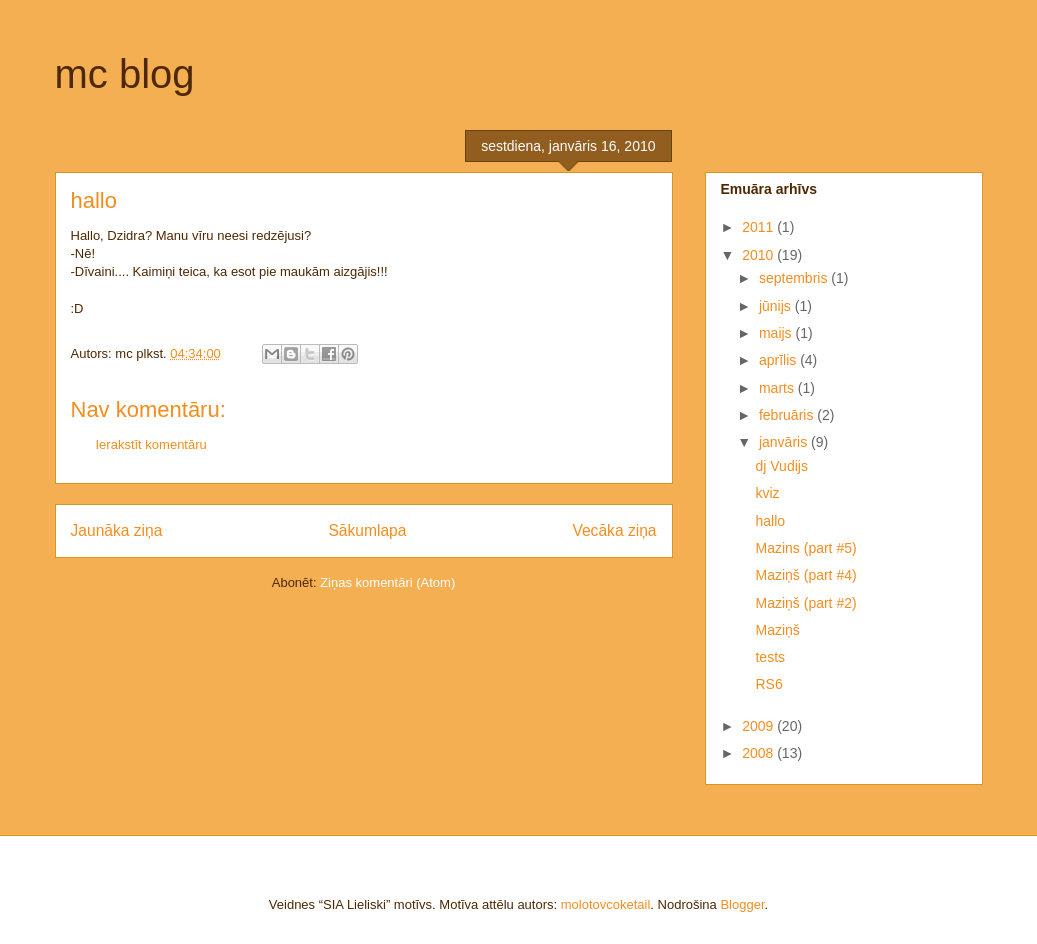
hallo (770, 521)
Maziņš (777, 630)
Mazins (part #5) (805, 548)
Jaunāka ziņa (117, 530)
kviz (767, 493)
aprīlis (779, 360)
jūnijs (777, 306)
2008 (759, 753)
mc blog (125, 74)
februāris (788, 415)
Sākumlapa (367, 530)
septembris (795, 278)
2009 (759, 726)
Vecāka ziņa (614, 530)
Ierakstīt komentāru (151, 444)
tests (770, 657)
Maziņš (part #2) (805, 603)
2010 (759, 255)
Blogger (742, 904)
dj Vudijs (781, 466)
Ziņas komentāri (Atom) (387, 582)
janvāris (785, 442)
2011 (759, 227)
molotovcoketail (606, 904)
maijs (777, 333)
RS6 (768, 684)
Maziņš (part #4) (805, 575)
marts (778, 388)
